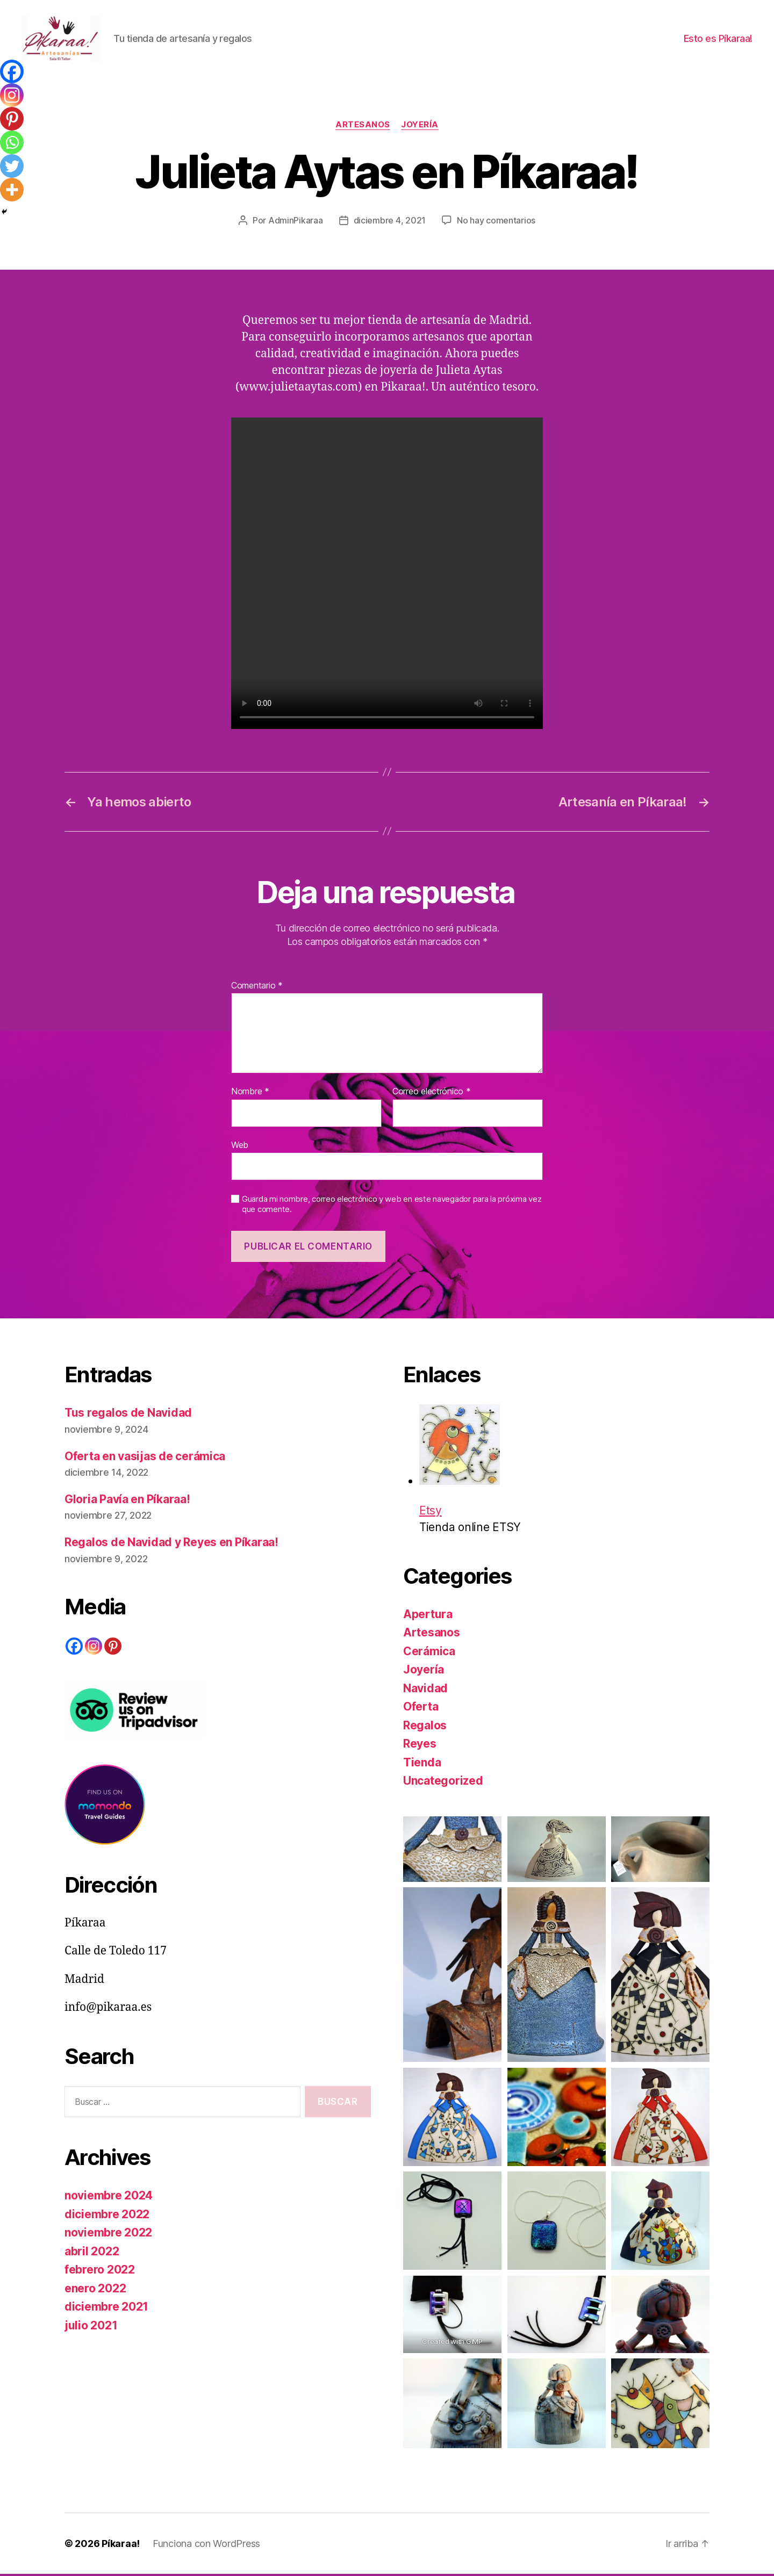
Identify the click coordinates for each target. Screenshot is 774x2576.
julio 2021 (90, 2327)
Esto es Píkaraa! (718, 39)
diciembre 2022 (106, 2216)
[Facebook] (12, 71)
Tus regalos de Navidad (128, 1415)
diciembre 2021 (106, 2308)
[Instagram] (12, 95)
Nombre (250, 1093)
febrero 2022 (99, 2271)
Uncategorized (443, 1783)
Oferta (420, 1708)
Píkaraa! (121, 2545)
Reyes (419, 1745)
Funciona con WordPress (206, 2545)
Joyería (420, 126)
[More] (12, 189)
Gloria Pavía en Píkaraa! (127, 1500)
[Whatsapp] (12, 142)
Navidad (425, 1690)
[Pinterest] (12, 119)
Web (239, 1146)
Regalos (425, 1727)
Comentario (257, 987)
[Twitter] (12, 166)
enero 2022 (95, 2290)
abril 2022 (91, 2253)
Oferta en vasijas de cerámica (144, 1457)
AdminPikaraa (295, 222)
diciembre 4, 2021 (390, 222)
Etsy (459, 1462)
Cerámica (429, 1652)
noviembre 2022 (108, 2234)
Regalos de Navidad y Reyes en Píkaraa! (171, 1544)
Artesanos (362, 126)
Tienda (422, 1764)
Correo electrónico (431, 1093)
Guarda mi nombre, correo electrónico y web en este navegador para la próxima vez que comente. (391, 1206)
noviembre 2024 (108, 2197)
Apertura (428, 1615)
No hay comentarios (496, 222)
